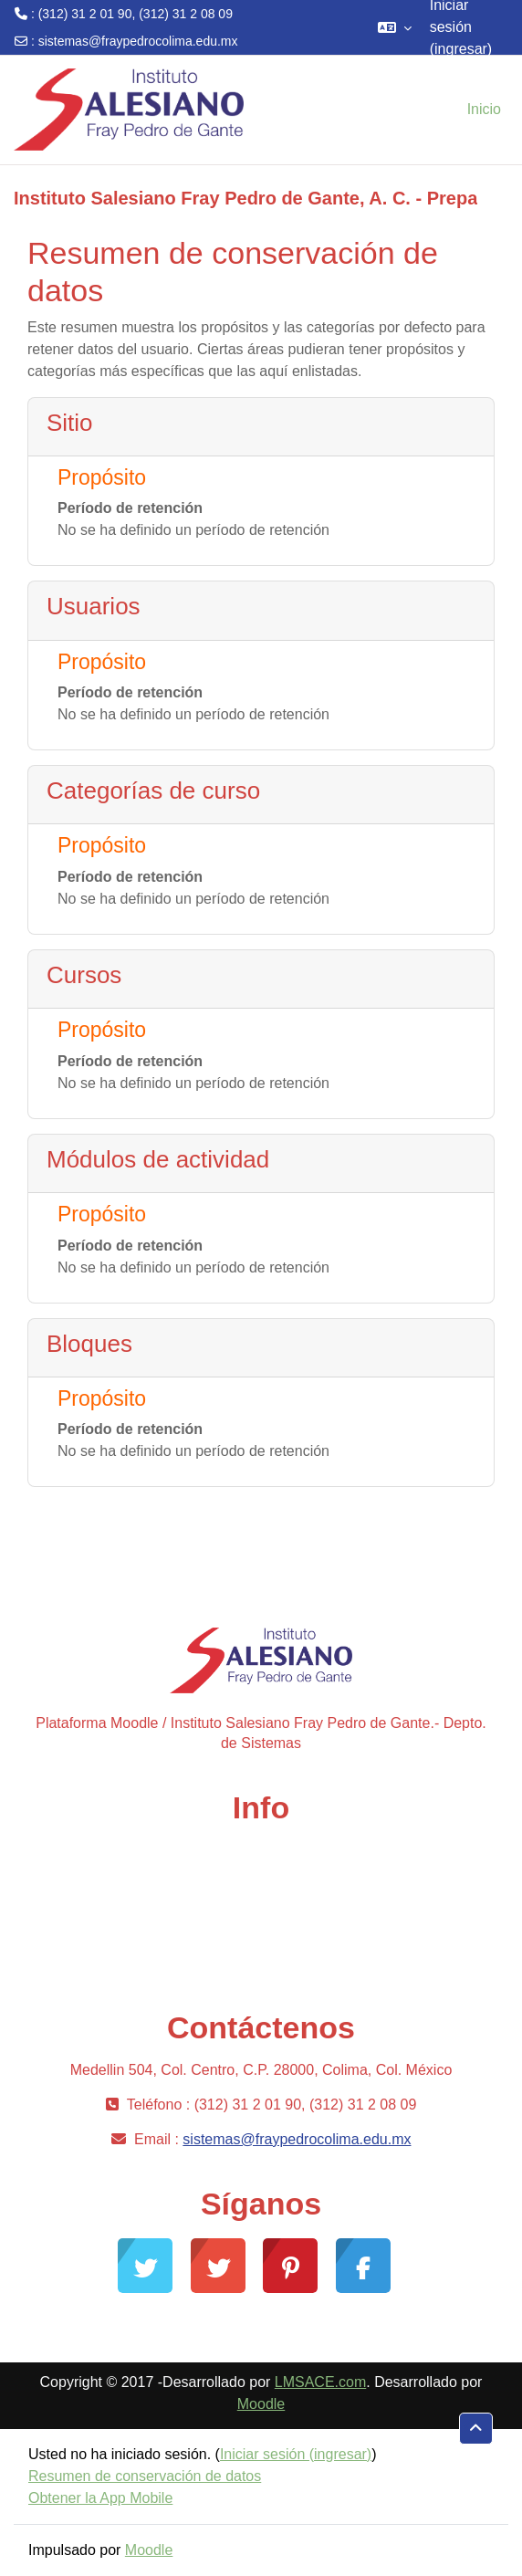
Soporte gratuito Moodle (254, 1885)
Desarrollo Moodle (253, 1914)
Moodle (261, 2404)
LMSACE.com (320, 2382)
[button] (395, 27)
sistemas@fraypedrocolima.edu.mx (138, 41)
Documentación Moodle (253, 1944)
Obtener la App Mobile (100, 2498)
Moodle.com (253, 1973)
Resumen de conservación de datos (144, 2476)
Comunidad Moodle (254, 1856)
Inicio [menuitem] (484, 109)
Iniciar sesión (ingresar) (295, 2454)
